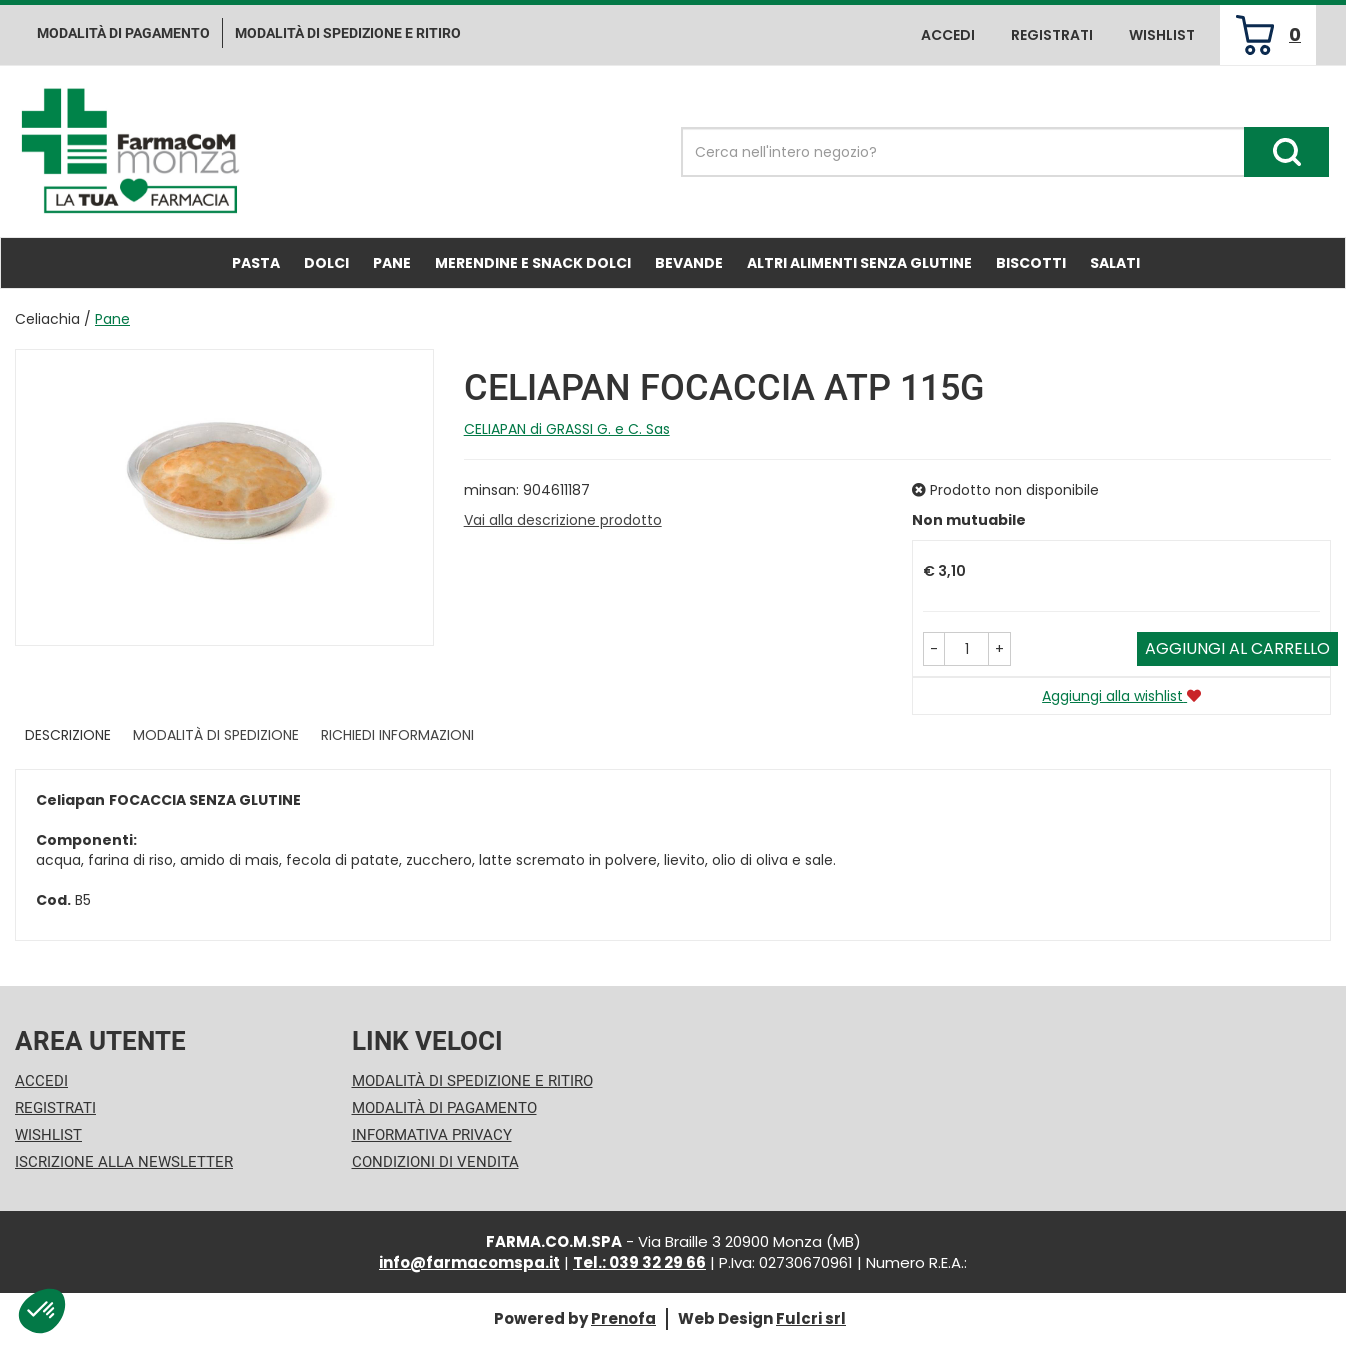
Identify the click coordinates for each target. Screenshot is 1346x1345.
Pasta (256, 263)
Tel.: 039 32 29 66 (639, 1262)
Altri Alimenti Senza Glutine (859, 263)
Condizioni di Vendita (435, 1162)
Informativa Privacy (432, 1135)
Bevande (689, 263)
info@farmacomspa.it (469, 1262)
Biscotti (1031, 263)
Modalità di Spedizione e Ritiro (472, 1081)
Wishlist (1162, 35)
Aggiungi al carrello (1237, 648)
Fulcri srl (811, 1318)
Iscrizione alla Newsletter (124, 1162)
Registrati (1052, 35)
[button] (934, 649)
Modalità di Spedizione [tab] (216, 735)
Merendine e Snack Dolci (533, 263)
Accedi (948, 35)
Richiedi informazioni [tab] (397, 735)
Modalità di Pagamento (444, 1108)
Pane (392, 263)
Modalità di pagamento (123, 33)
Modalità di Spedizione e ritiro (348, 33)
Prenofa (623, 1318)
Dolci (326, 263)
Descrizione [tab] (68, 735)
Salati (1115, 263)
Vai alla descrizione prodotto (563, 520)
